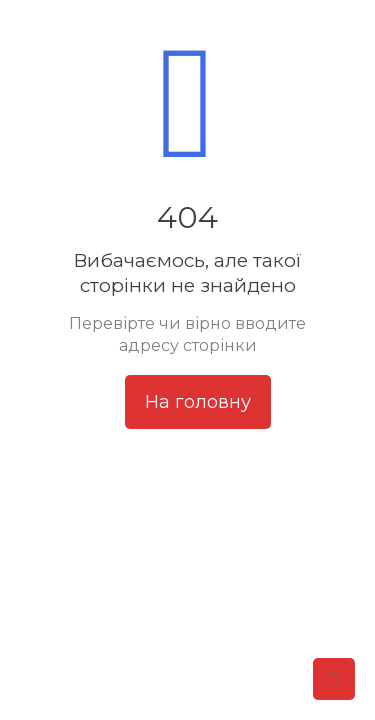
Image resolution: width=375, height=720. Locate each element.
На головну (198, 402)
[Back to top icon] (334, 679)
